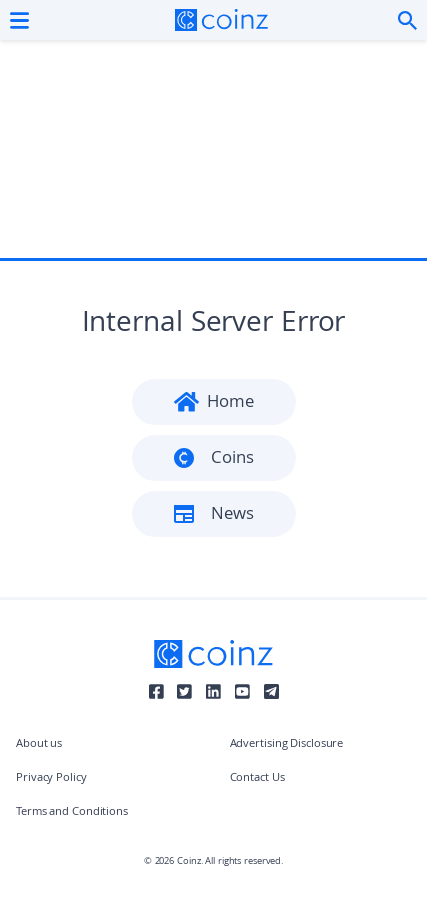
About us (39, 744)
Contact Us (257, 778)
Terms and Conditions (72, 812)
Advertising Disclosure (287, 744)
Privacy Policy (51, 778)
